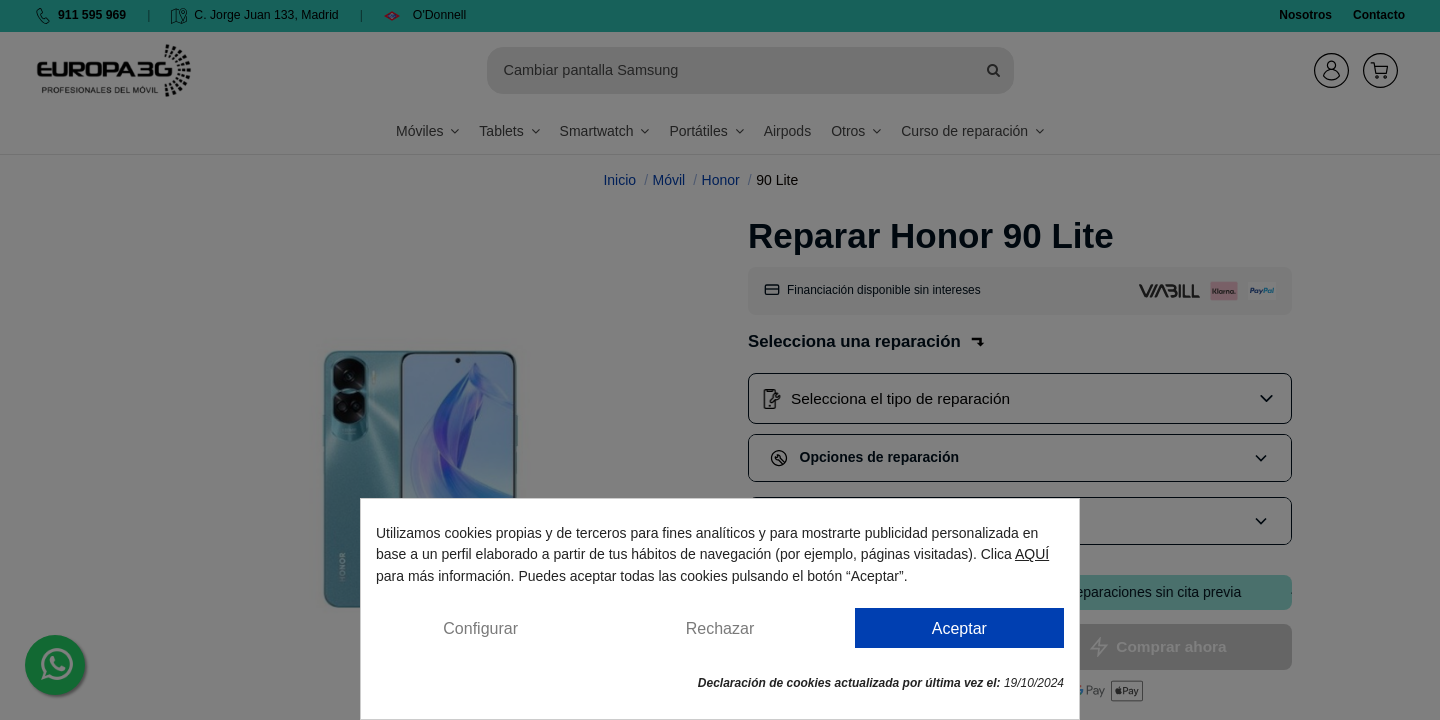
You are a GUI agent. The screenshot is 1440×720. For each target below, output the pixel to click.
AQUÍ (1032, 554)
